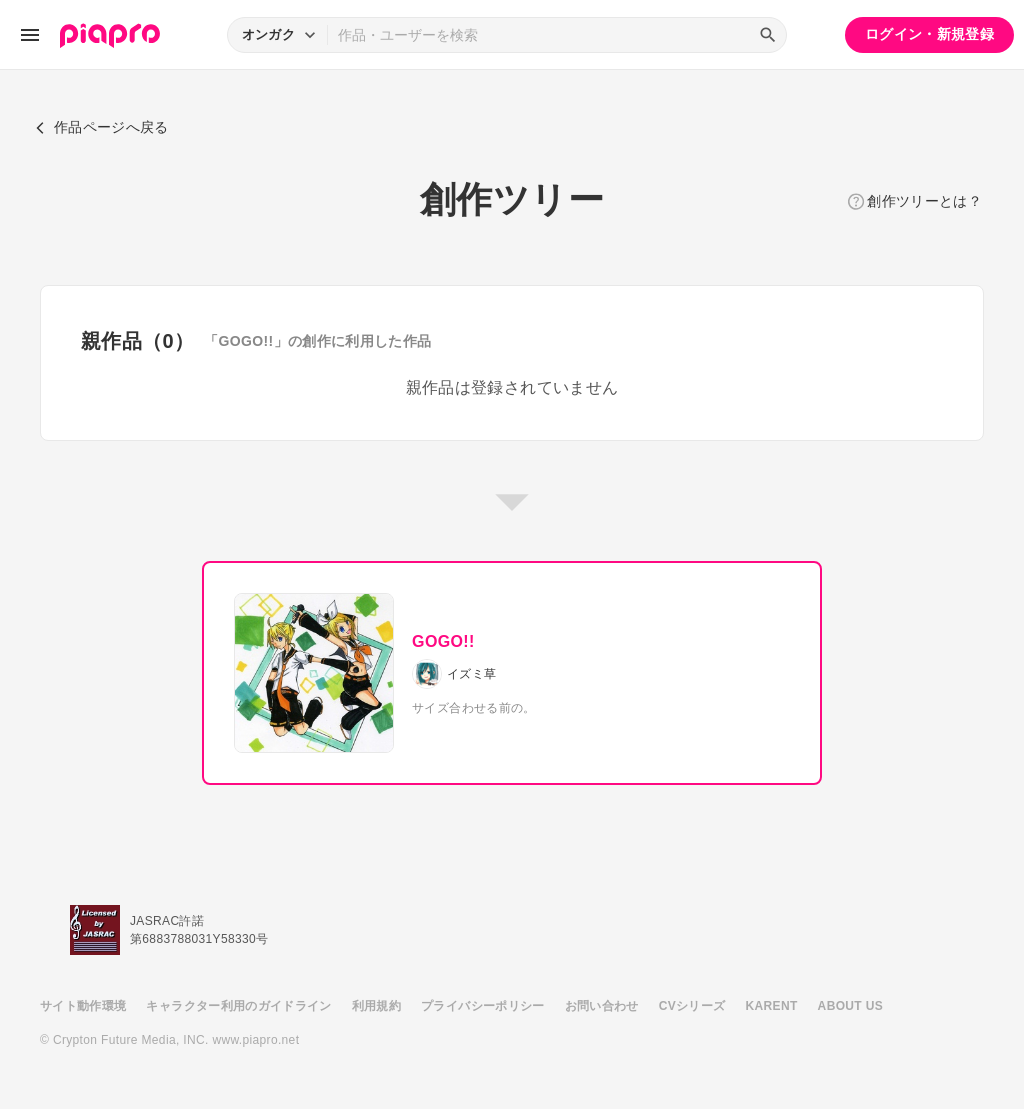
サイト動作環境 (83, 1006)
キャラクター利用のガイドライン (238, 1006)
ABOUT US (850, 1006)
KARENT (772, 1006)
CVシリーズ (692, 1006)
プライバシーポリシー (483, 1006)
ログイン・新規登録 (929, 34)
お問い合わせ (602, 1006)
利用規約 (376, 1006)
